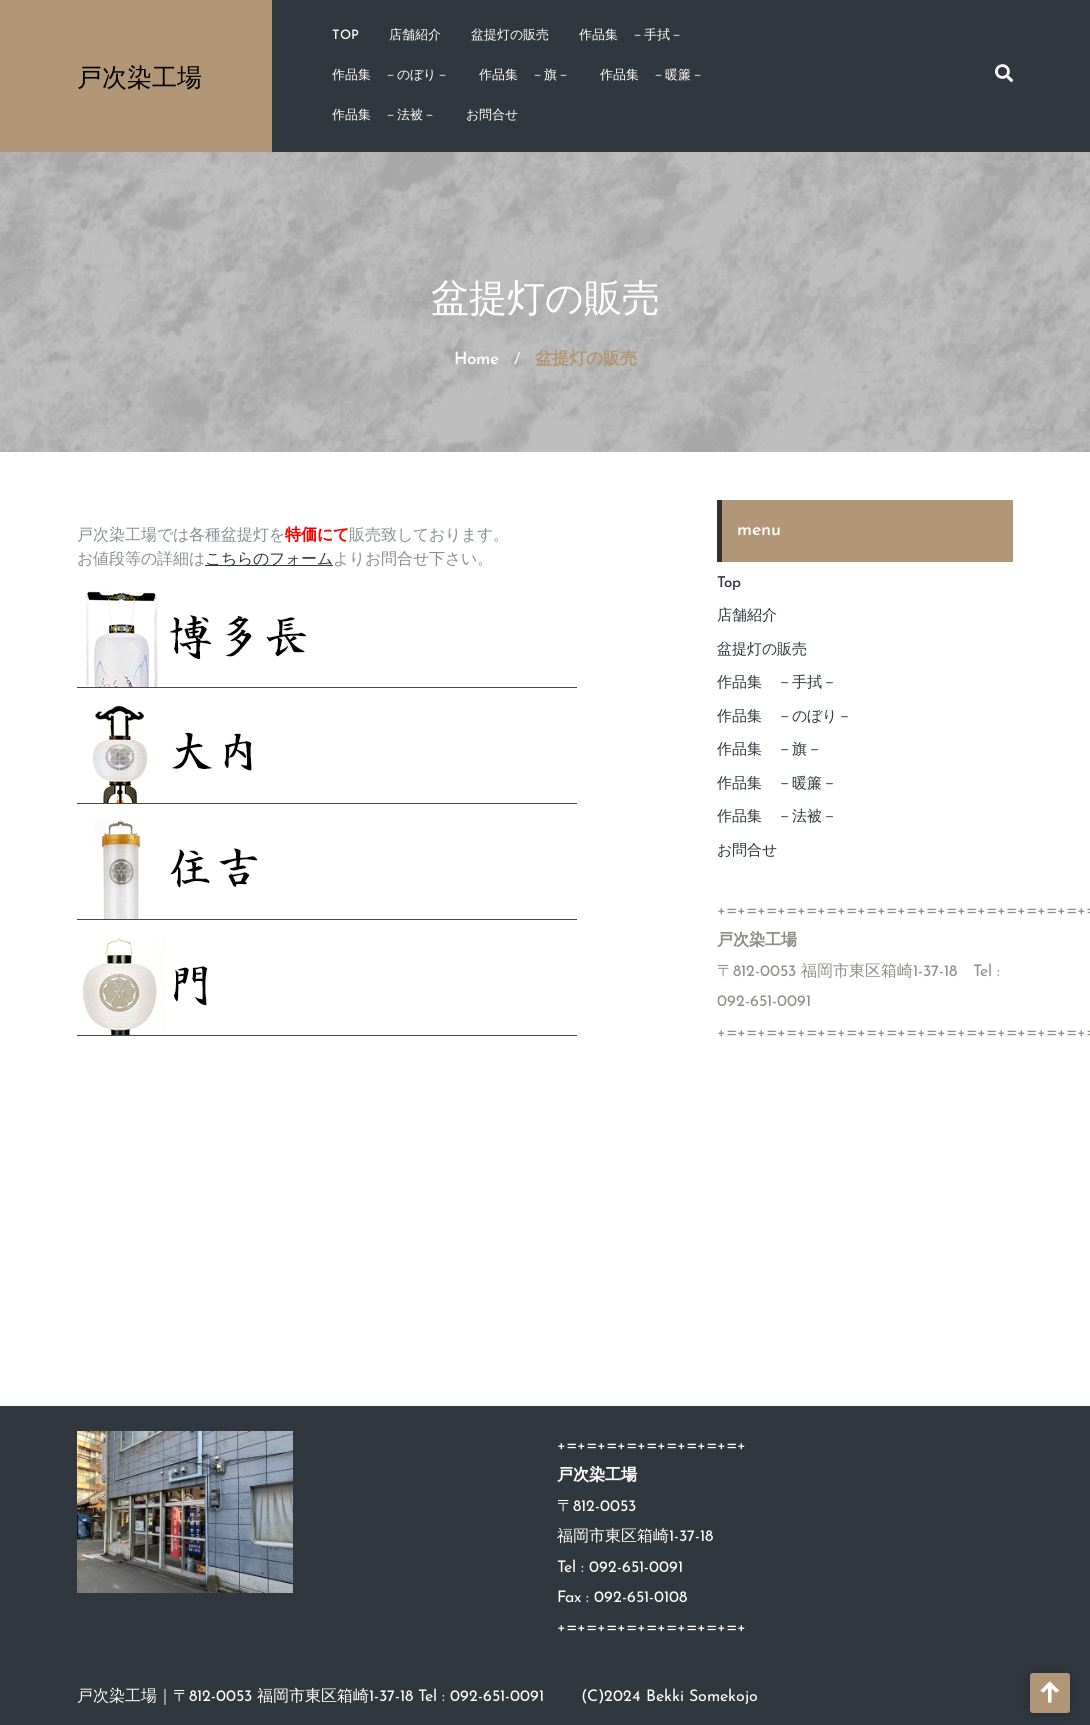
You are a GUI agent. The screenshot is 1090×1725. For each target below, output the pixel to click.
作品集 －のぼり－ (390, 75)
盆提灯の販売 (510, 35)
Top (345, 35)
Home (476, 359)
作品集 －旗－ (524, 75)
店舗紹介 (415, 35)
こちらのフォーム (269, 560)
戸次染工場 (139, 76)
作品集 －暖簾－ (652, 75)
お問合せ (492, 115)
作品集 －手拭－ (631, 35)
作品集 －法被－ (384, 115)
